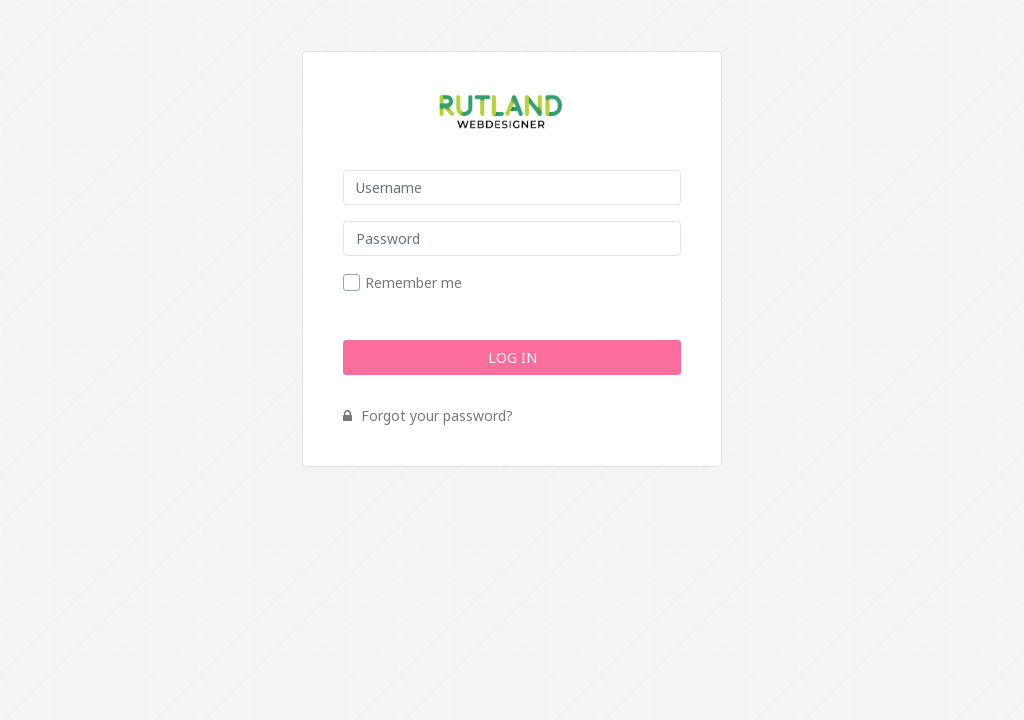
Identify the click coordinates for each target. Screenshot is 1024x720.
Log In (512, 357)
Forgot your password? (428, 415)
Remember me (413, 283)
